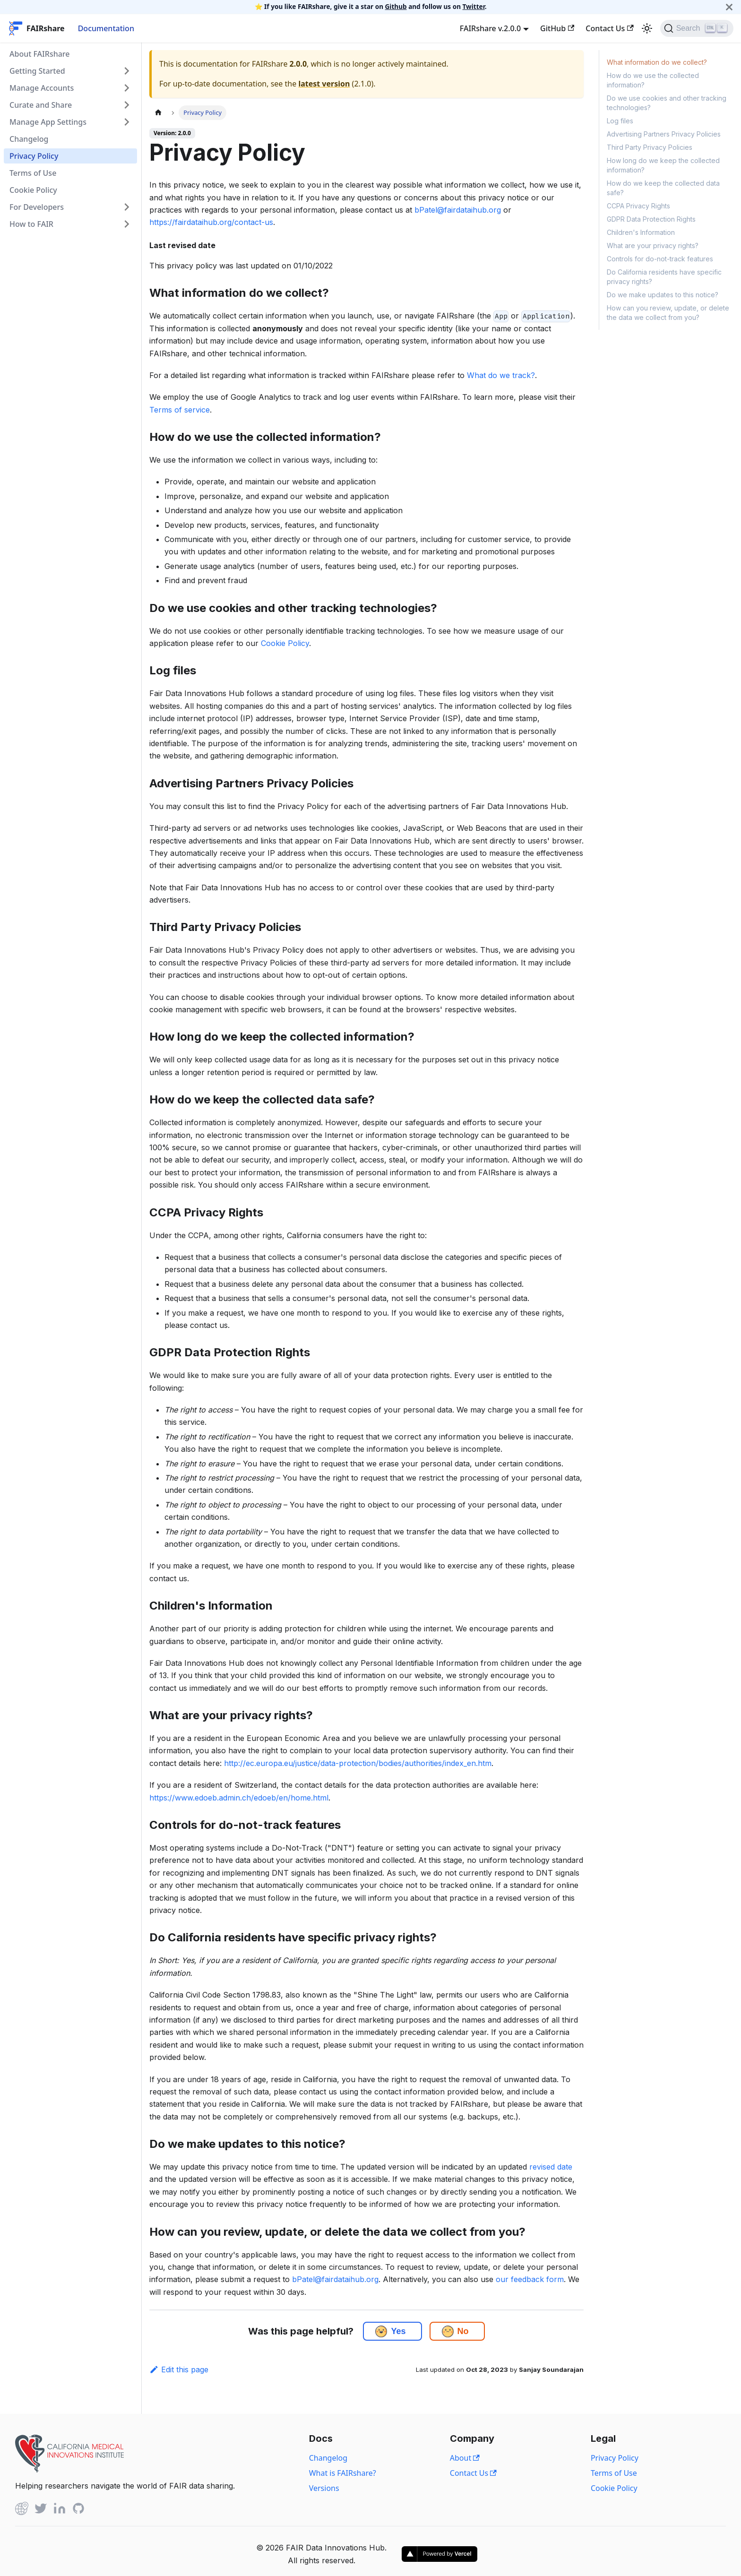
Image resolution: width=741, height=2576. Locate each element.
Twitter (474, 6)
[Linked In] (59, 2510)
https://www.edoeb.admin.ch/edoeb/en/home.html (238, 1797)
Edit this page (178, 2369)
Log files (620, 121)
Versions (324, 2488)
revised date (550, 2166)
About (465, 2458)
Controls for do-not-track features (660, 259)
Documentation (106, 28)
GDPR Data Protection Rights (651, 219)
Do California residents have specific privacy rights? (664, 276)
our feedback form (530, 2279)
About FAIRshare (39, 54)
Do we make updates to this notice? (662, 295)
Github (396, 6)
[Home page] (158, 112)
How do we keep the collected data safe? (663, 188)
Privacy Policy (33, 156)
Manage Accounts (41, 88)
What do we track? (501, 375)
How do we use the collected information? (653, 80)
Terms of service (179, 409)
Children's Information (641, 232)
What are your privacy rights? (652, 245)
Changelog (29, 139)
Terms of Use (32, 173)
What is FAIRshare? (342, 2473)
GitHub (557, 28)
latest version (324, 83)
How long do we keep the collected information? (663, 165)
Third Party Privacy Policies (649, 147)
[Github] (21, 2510)
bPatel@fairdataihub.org (457, 210)
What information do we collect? (657, 62)
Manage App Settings (47, 122)
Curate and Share (40, 105)
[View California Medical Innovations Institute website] (69, 2469)
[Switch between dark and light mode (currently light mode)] (647, 28)
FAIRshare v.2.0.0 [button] (490, 28)
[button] (381, 2331)
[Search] (696, 28)
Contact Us (609, 28)
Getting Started (37, 71)
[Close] (729, 7)
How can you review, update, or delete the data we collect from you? (668, 312)
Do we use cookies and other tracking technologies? (666, 103)
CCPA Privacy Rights (638, 206)
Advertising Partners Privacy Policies (664, 134)
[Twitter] (40, 2510)
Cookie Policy (33, 190)
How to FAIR (31, 224)
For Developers (36, 207)
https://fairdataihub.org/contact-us (211, 222)
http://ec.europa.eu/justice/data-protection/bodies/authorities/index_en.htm (357, 1763)
